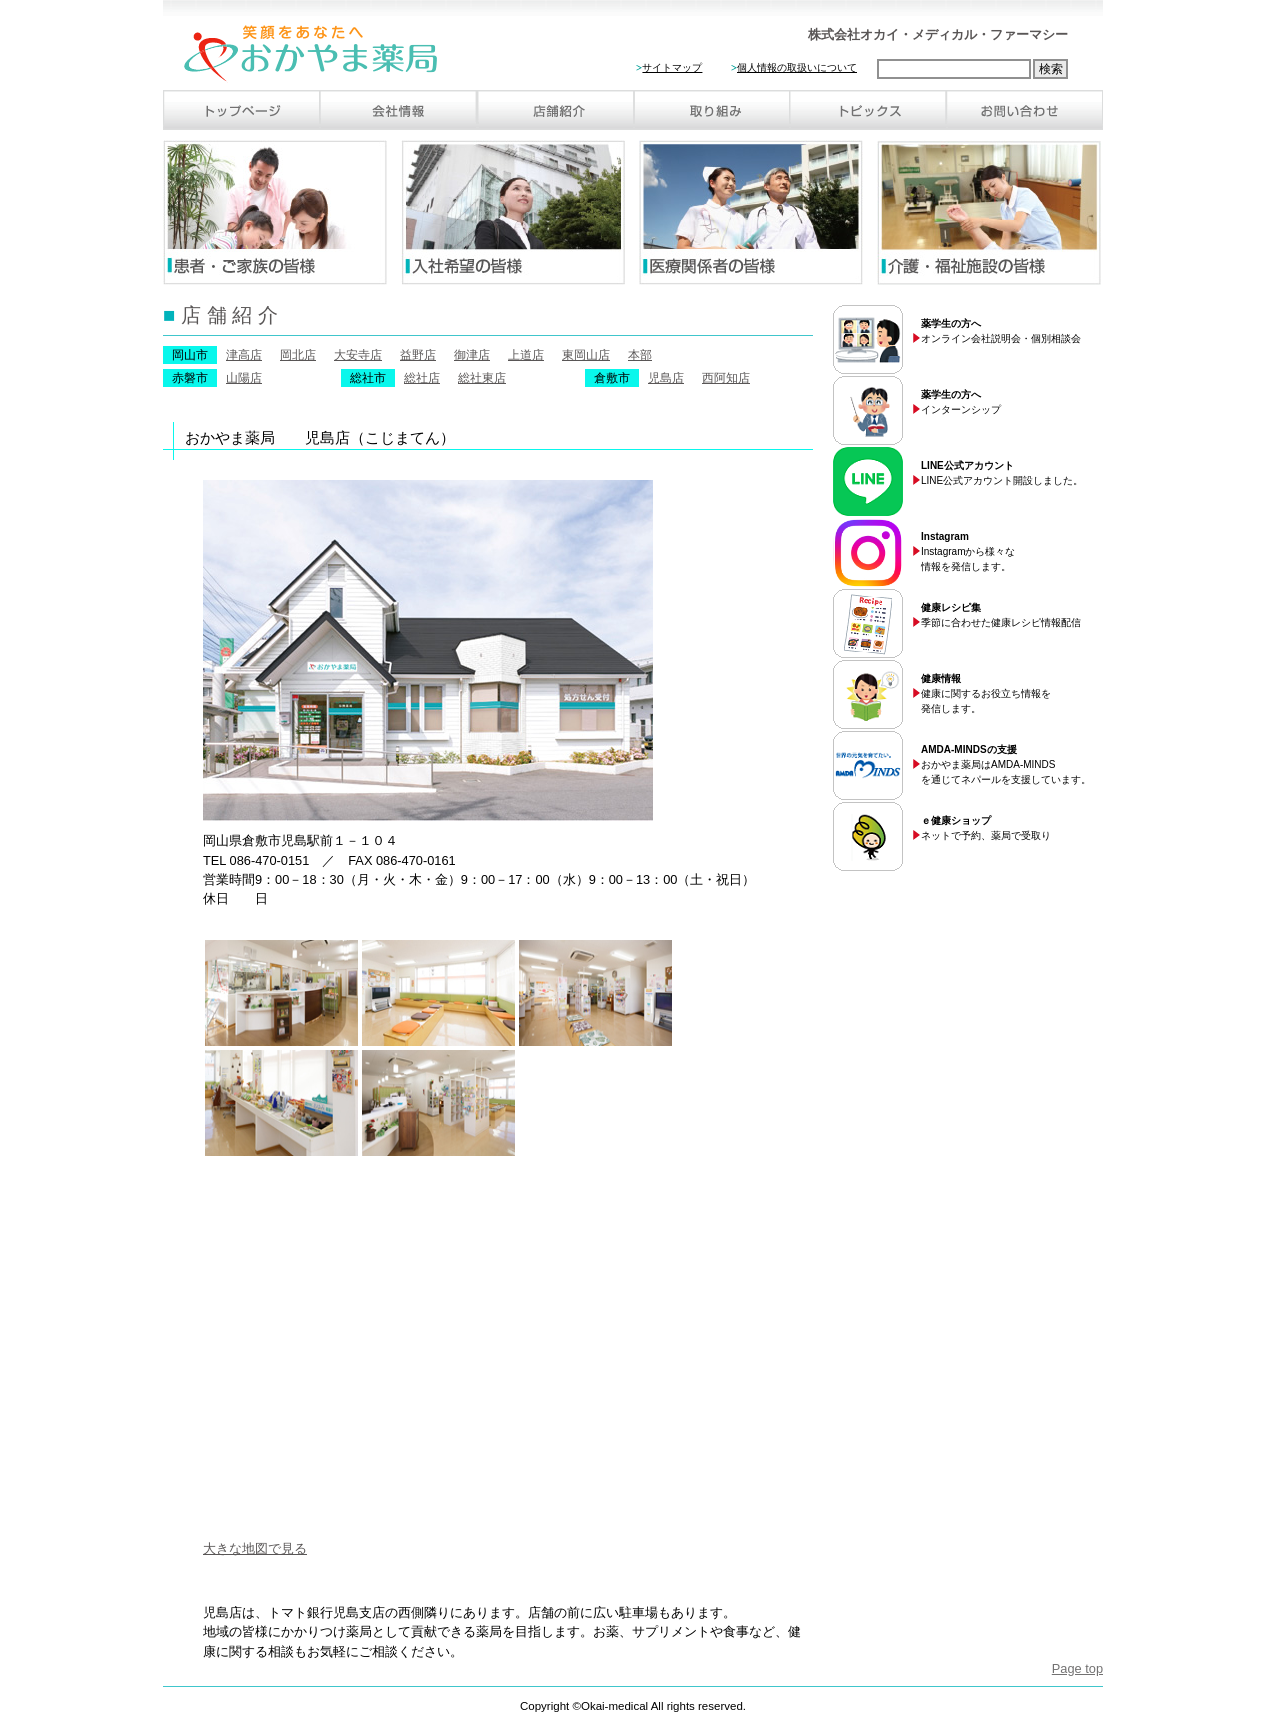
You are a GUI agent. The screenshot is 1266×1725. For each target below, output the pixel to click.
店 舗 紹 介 (220, 314)
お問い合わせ (1024, 110)
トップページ (241, 110)
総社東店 (482, 378)
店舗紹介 (555, 110)
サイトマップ (672, 67)
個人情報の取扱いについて (797, 67)
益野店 (418, 355)
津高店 (244, 355)
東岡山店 (586, 355)
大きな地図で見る (255, 1548)
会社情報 (398, 110)
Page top (1077, 1668)
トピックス (867, 110)
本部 (640, 355)
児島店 (666, 378)
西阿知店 (726, 378)
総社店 (422, 378)
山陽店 (244, 378)
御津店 (472, 355)
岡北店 (298, 355)
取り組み (711, 110)
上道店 (526, 355)
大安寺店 (358, 355)
